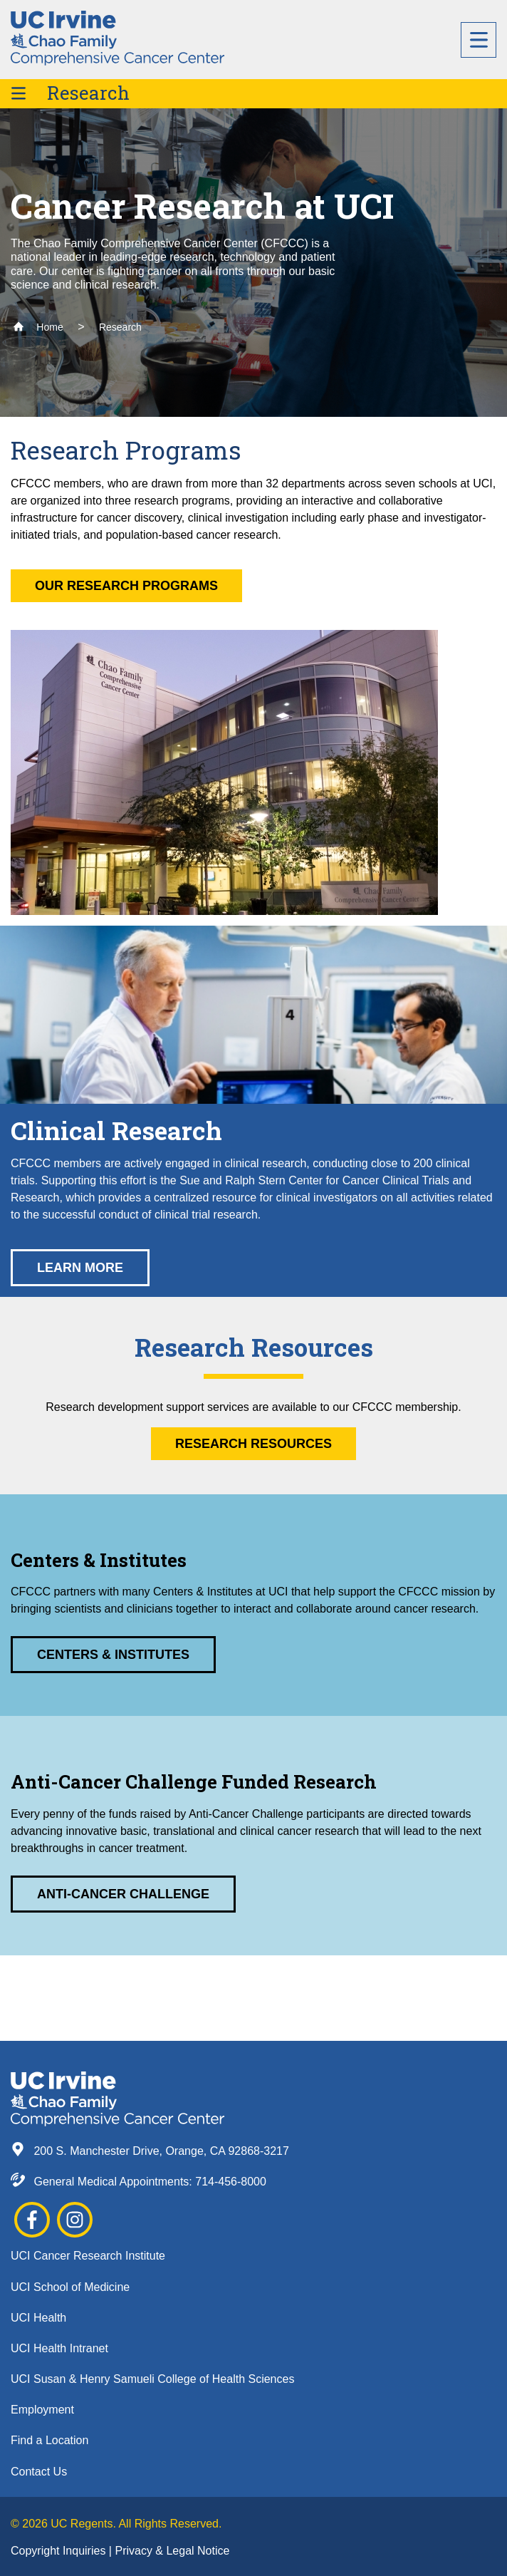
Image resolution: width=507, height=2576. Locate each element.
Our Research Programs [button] (126, 586)
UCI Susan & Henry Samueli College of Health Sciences (152, 2379)
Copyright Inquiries (60, 2551)
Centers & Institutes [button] (113, 1654)
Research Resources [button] (253, 1444)
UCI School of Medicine (70, 2287)
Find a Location (49, 2440)
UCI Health (38, 2318)
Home (38, 327)
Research (88, 93)
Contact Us (39, 2472)
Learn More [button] (80, 1268)
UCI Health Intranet (59, 2348)
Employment (42, 2410)
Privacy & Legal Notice (172, 2551)
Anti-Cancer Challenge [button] (123, 1894)
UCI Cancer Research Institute (88, 2256)
